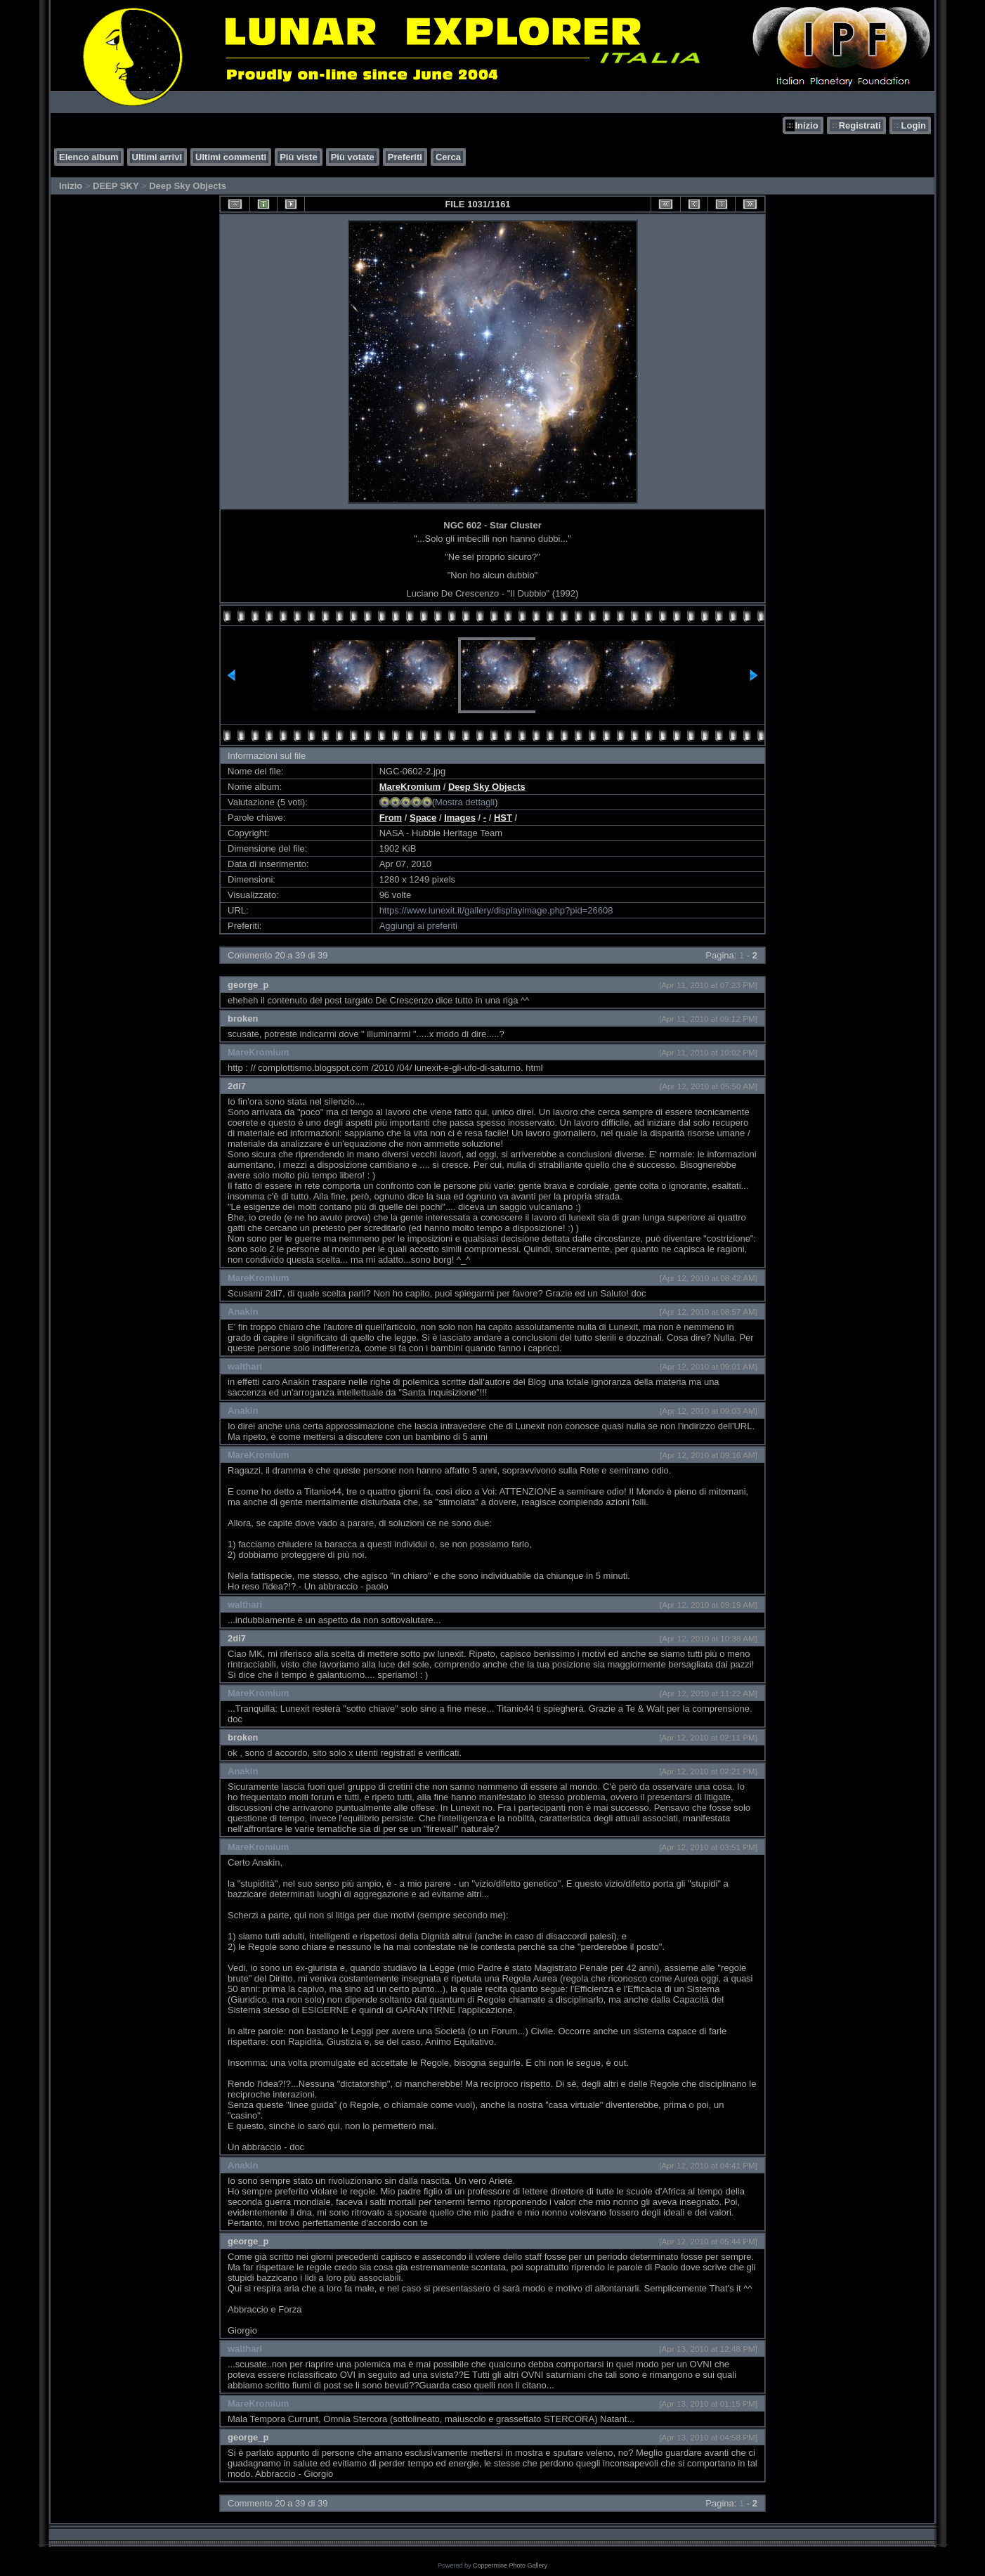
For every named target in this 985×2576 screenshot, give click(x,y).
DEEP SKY (115, 186)
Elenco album (89, 157)
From (391, 817)
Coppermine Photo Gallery (510, 2565)
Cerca (448, 157)
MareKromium (410, 786)
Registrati (860, 125)
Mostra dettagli (465, 802)
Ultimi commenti (230, 157)
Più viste (298, 157)
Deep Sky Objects (187, 186)
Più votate (352, 157)
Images (460, 817)
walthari (245, 1366)
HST (503, 817)
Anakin (243, 1311)
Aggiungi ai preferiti (418, 926)
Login (913, 125)
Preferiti (405, 157)
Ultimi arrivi (157, 157)
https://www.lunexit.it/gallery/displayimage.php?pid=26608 (496, 910)
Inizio (806, 125)
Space (423, 817)
